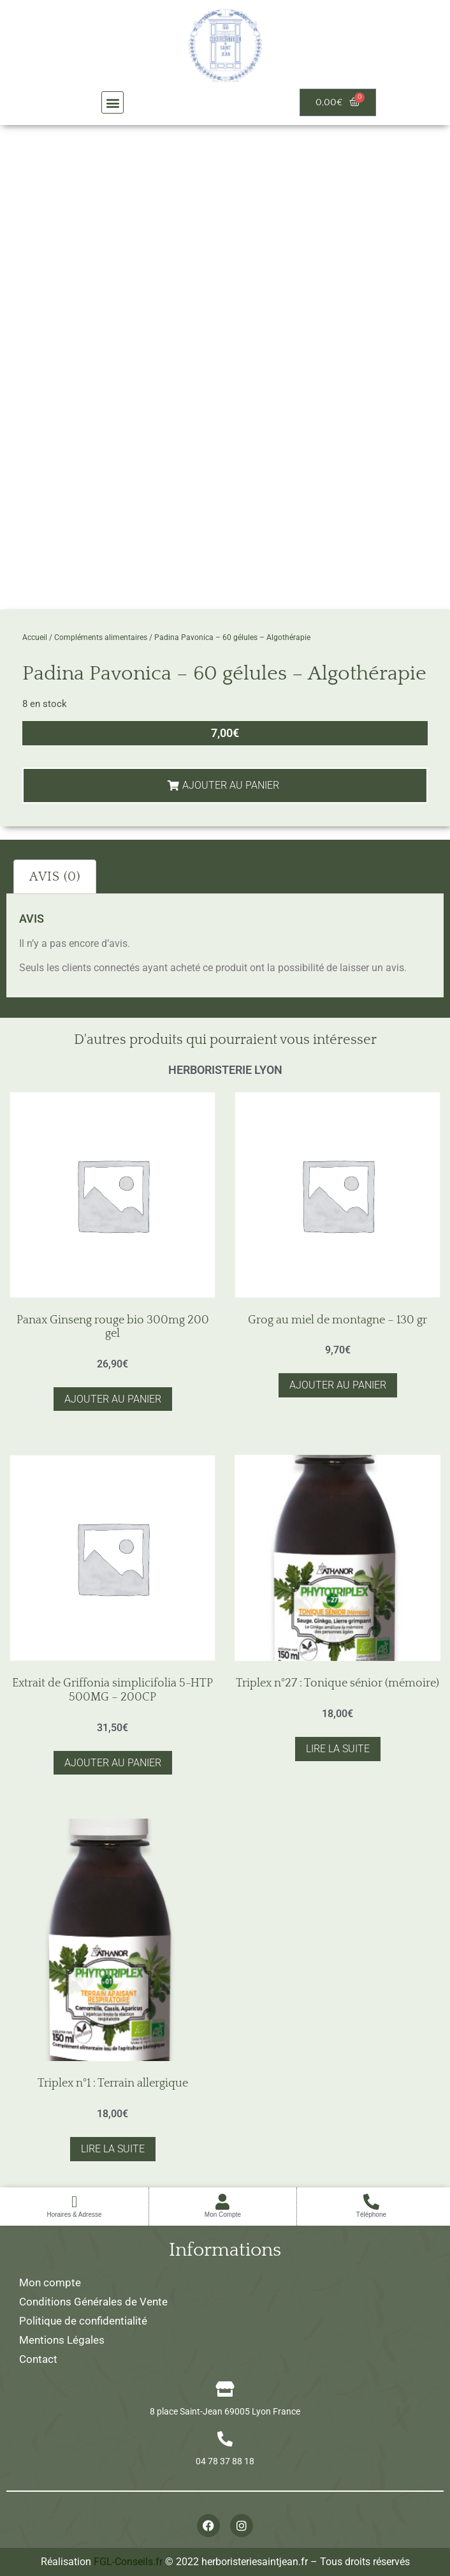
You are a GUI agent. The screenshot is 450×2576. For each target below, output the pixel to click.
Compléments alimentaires (100, 637)
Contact (38, 2359)
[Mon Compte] (223, 2202)
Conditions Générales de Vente (93, 2301)
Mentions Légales (62, 2340)
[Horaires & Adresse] (74, 2202)
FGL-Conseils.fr (128, 2562)
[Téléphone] (371, 2202)
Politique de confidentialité (83, 2320)
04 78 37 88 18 (225, 2461)
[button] (112, 102)
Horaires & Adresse (74, 2214)
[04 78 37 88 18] (225, 2438)
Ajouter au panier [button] (112, 1399)
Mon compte (50, 2282)
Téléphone (371, 2214)
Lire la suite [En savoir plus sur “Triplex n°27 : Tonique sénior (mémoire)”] (338, 1749)
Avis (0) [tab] (54, 877)
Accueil (34, 637)
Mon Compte (223, 2214)
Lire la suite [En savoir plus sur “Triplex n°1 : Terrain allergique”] (113, 2149)
